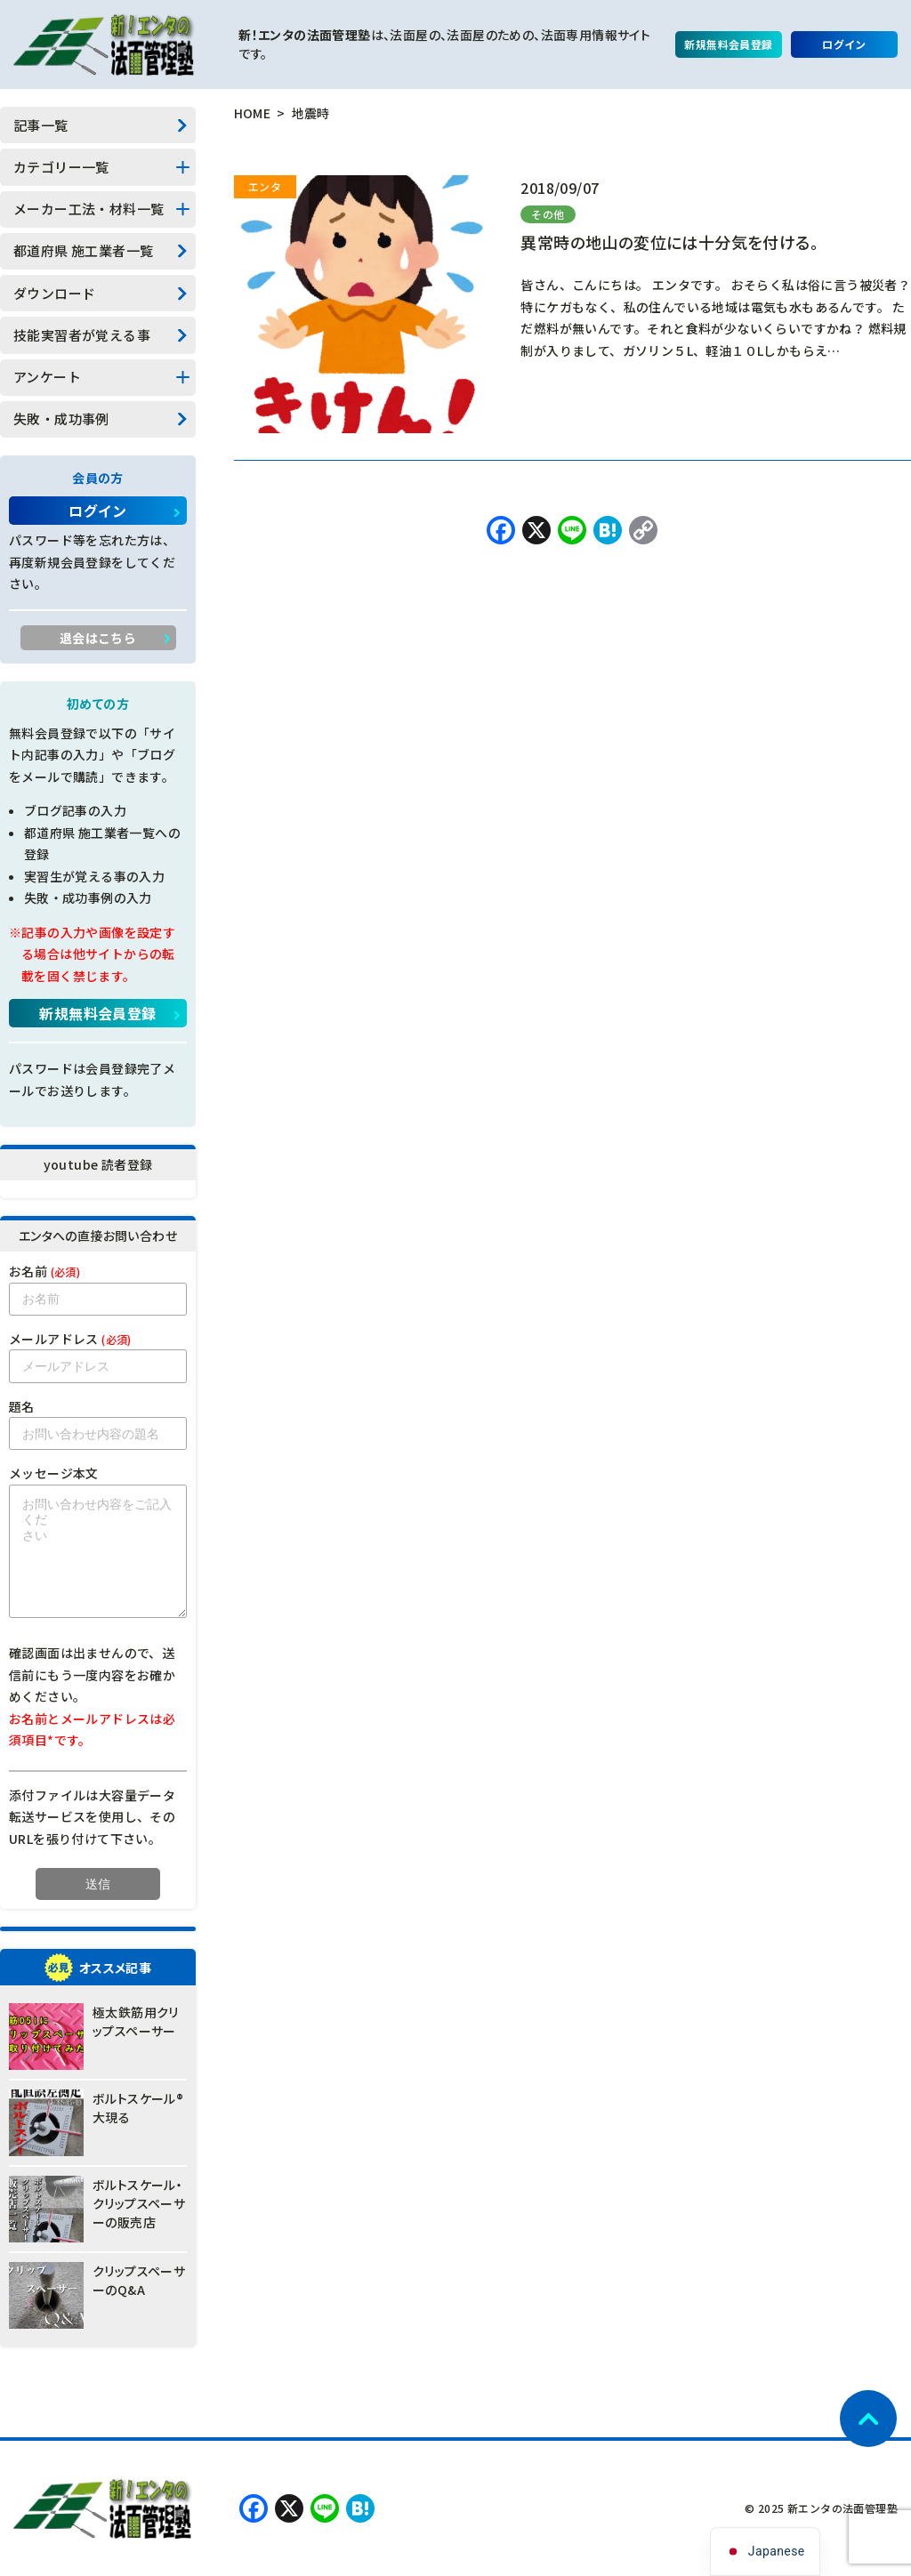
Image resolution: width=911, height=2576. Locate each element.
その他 (547, 213)
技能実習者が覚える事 (81, 335)
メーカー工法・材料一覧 (88, 208)
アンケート (47, 376)
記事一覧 (41, 125)
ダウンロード (54, 293)
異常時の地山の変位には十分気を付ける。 (669, 242)
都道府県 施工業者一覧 (83, 250)
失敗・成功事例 (61, 418)
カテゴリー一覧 (61, 166)
